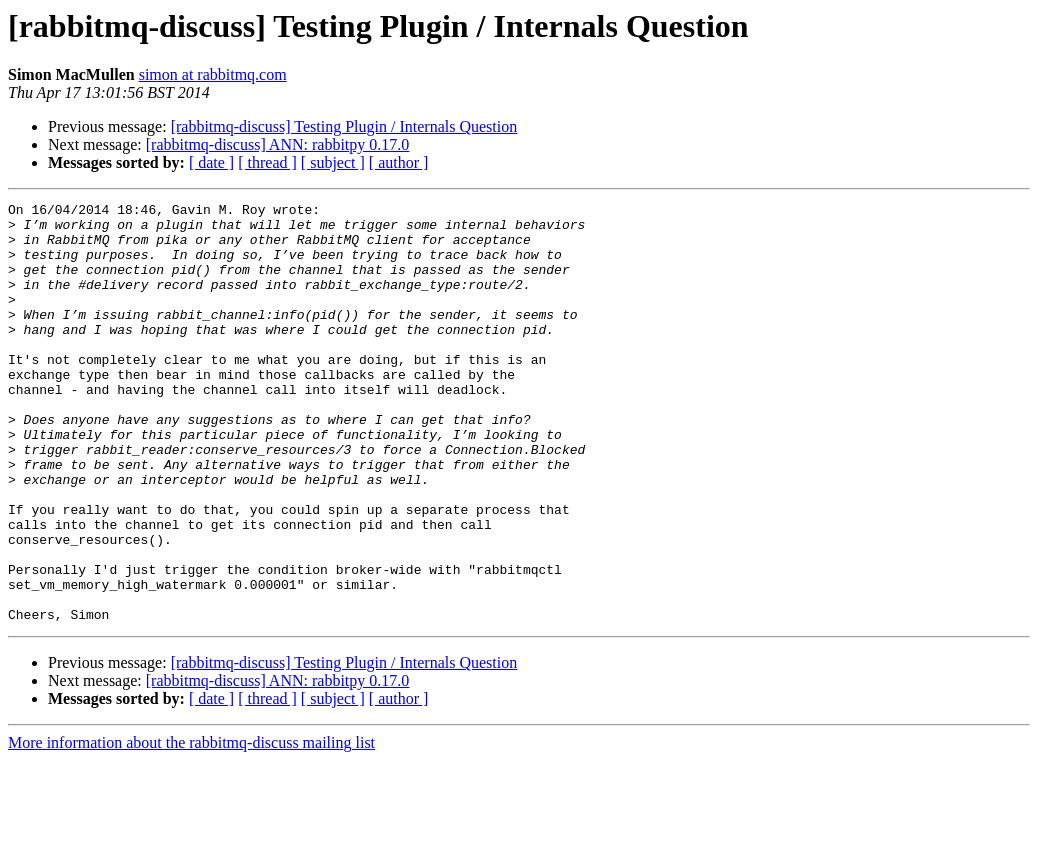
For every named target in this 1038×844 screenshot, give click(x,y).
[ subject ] (333, 162)
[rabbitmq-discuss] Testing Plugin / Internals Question (344, 126)
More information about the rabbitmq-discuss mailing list (191, 826)
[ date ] (211, 162)
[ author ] (399, 162)
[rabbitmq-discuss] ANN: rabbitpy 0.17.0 (278, 144)
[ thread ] (267, 162)
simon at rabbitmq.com (213, 74)
